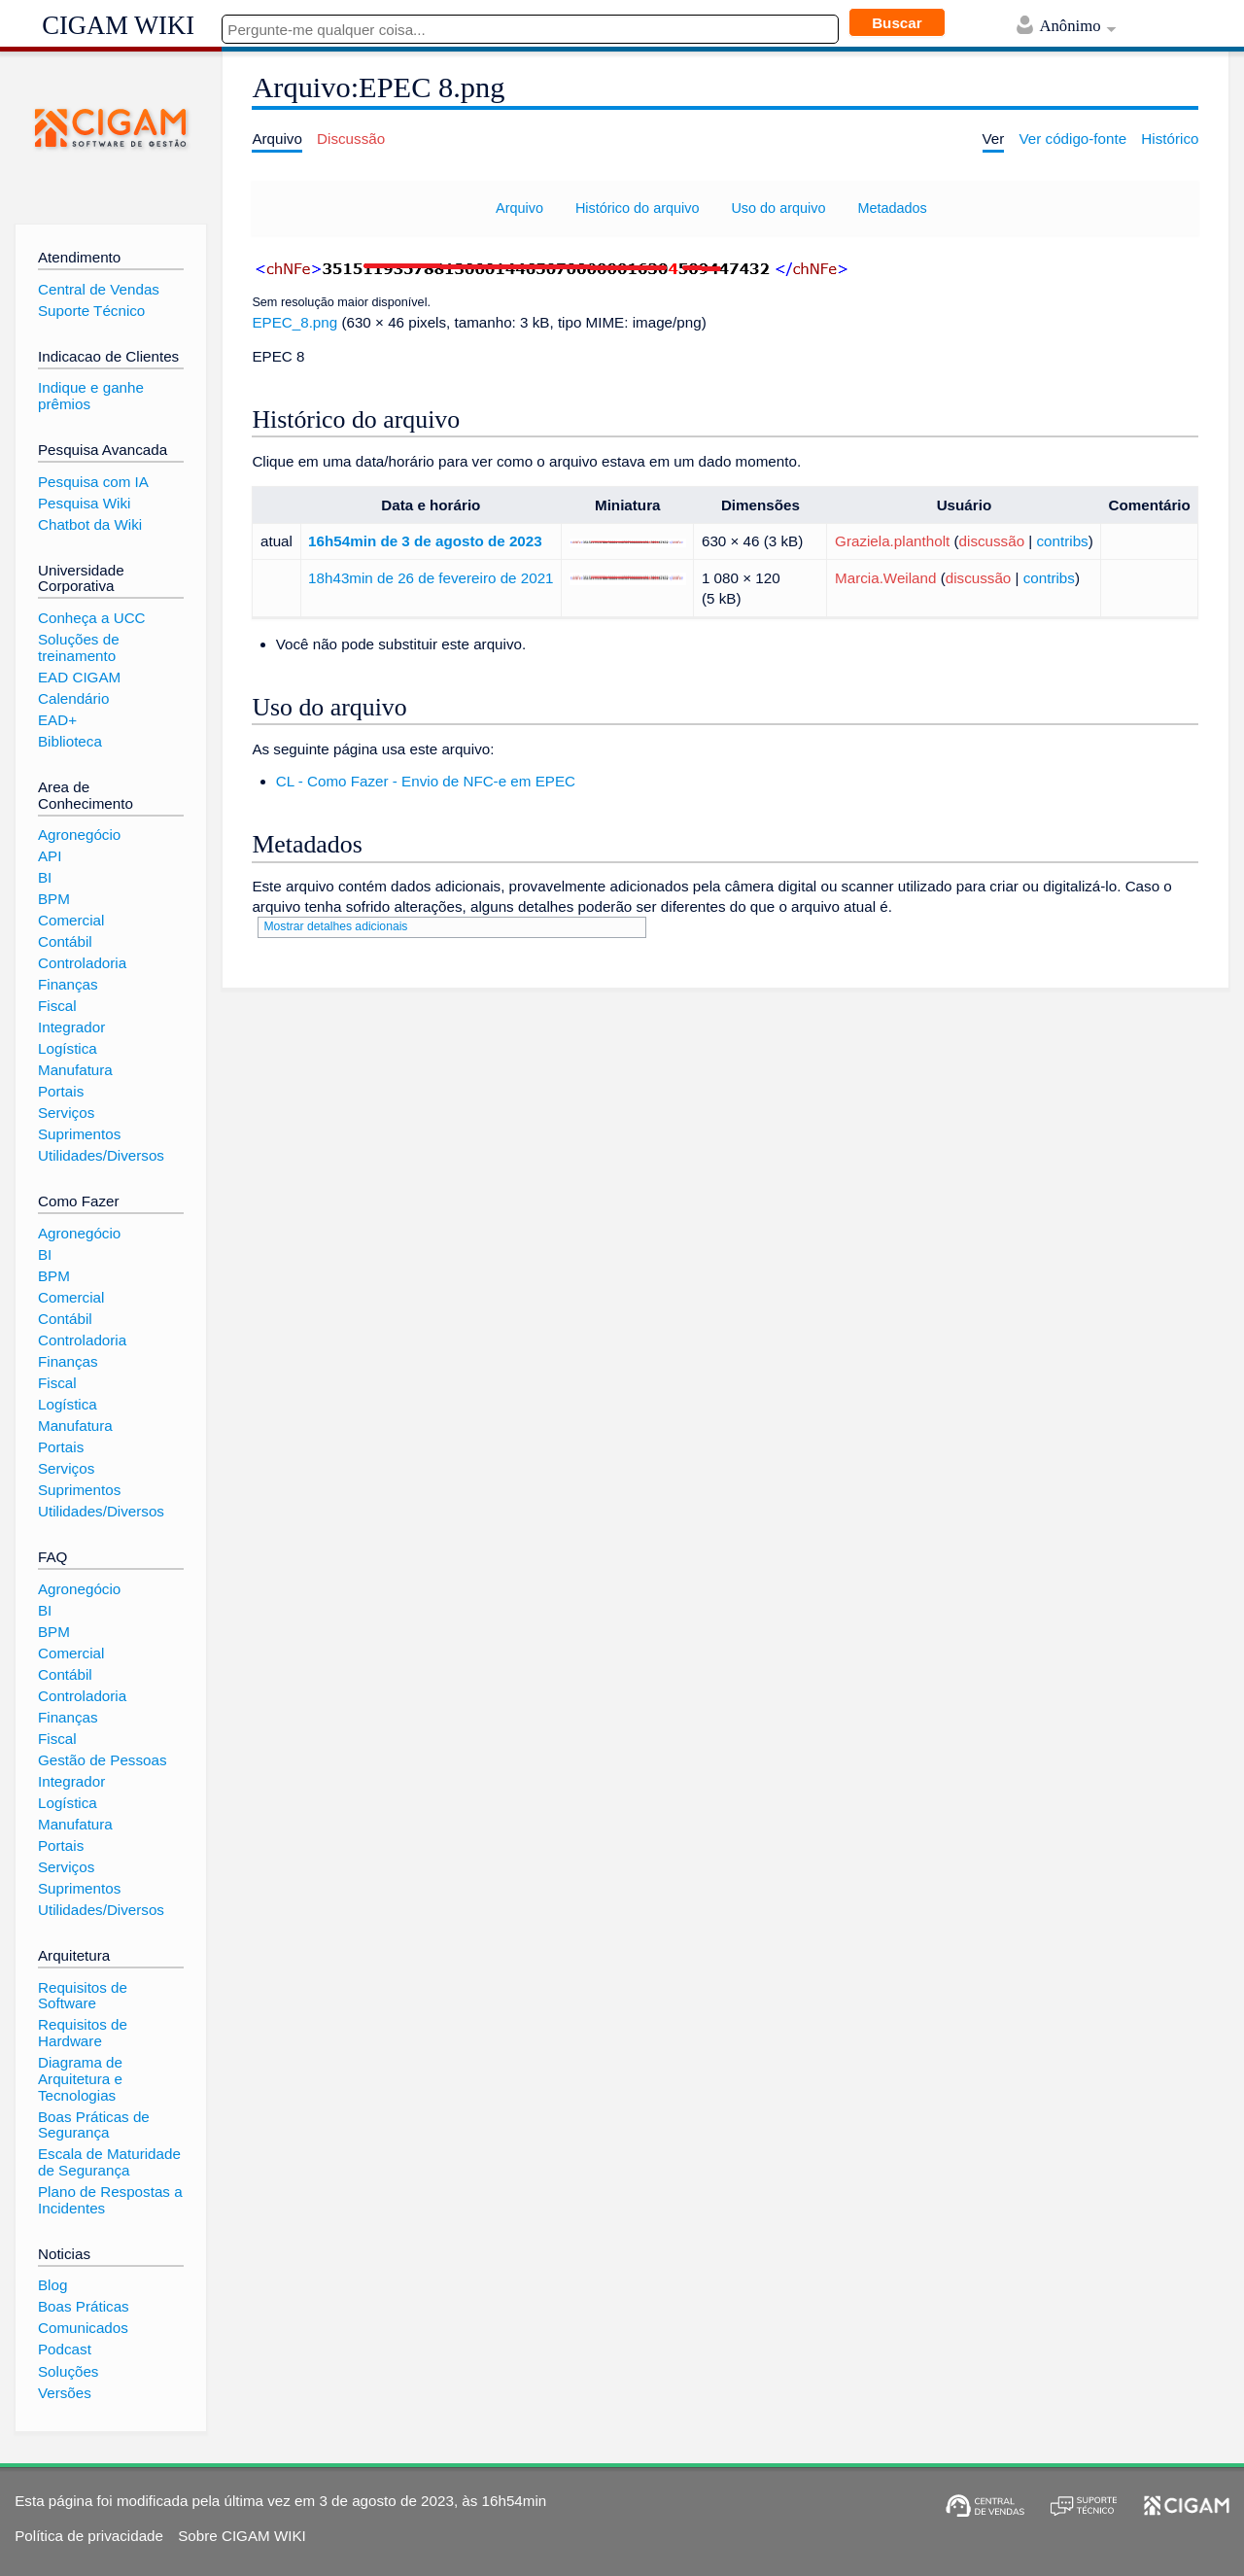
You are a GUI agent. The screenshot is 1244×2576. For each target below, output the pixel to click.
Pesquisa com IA (93, 481)
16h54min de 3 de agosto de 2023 (425, 541)
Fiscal (57, 1005)
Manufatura (75, 1070)
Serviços (66, 1112)
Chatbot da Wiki (90, 524)
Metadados (891, 208)
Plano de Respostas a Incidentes (110, 2199)
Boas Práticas (83, 2306)
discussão (992, 541)
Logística (67, 1048)
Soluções (68, 2371)
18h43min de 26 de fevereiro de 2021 (430, 578)
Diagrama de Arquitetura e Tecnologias (80, 2078)
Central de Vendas (98, 289)
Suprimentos (79, 1134)
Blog (52, 2285)
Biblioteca (70, 741)
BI (45, 877)
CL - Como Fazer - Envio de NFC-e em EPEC (425, 781)
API (49, 856)
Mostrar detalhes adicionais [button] (335, 926)
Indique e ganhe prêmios (91, 395)
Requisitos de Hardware (82, 2032)
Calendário (73, 698)
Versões (64, 2393)
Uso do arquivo (778, 208)
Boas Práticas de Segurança (94, 2124)
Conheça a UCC (92, 617)
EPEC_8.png (294, 322)
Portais (61, 1091)
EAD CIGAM (79, 677)
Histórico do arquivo (637, 208)
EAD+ (57, 720)
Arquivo (519, 208)
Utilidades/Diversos (101, 1155)
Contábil (65, 941)
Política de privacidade (89, 2535)
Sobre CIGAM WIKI (242, 2535)
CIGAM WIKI (118, 25)
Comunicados (83, 2327)
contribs (1062, 541)
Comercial (71, 920)
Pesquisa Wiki (84, 503)
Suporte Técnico (91, 310)
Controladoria (82, 963)
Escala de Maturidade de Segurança (109, 2161)
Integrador (71, 1027)
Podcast (64, 2349)
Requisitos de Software (82, 1995)
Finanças (68, 984)
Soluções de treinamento (79, 647)
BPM (54, 898)
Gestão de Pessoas (102, 1760)
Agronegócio (79, 834)
